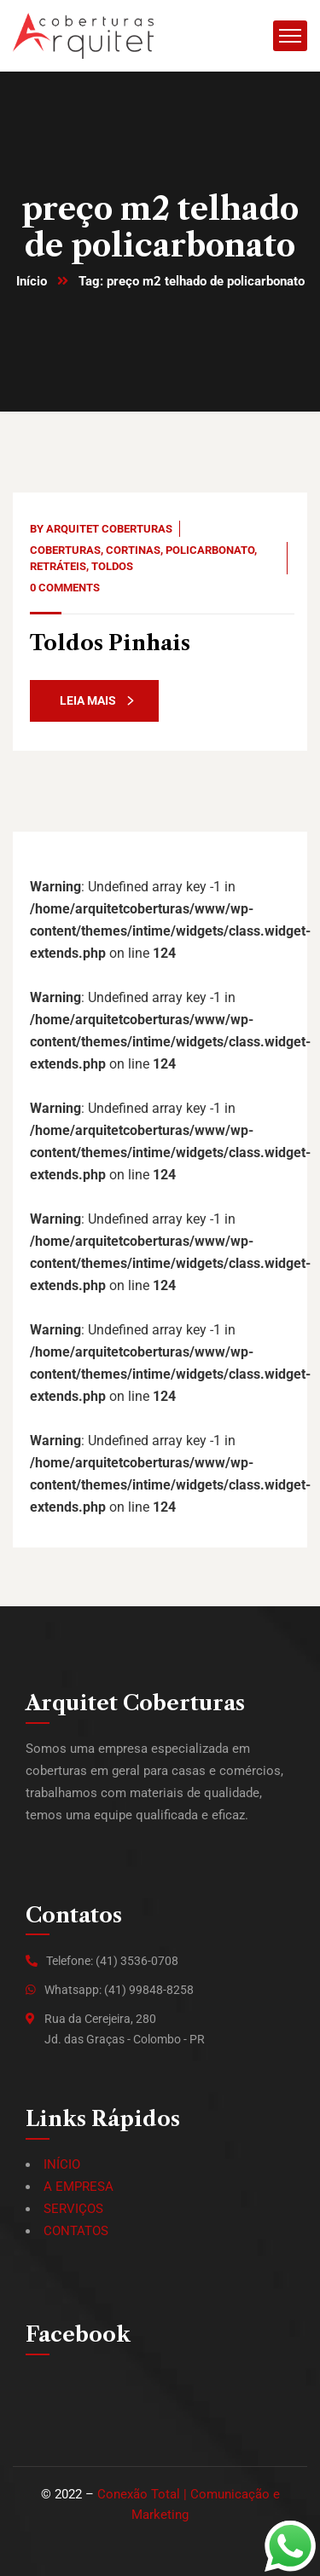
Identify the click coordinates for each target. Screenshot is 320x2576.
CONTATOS (76, 2231)
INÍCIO (62, 2164)
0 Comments (65, 587)
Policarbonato (210, 550)
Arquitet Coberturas (109, 528)
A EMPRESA (78, 2186)
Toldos (112, 566)
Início (31, 281)
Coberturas (65, 550)
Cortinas (133, 550)
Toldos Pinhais (110, 643)
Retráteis (58, 566)
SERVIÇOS (73, 2208)
